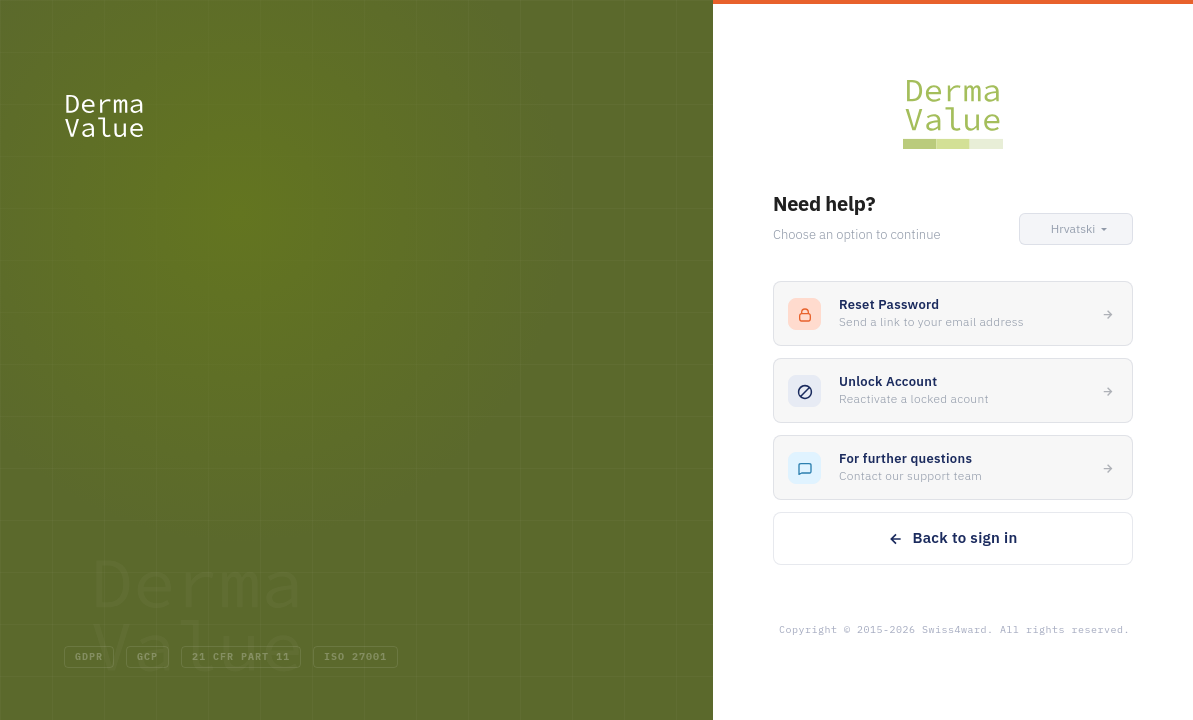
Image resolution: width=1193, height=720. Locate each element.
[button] (1076, 229)
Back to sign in (952, 537)
